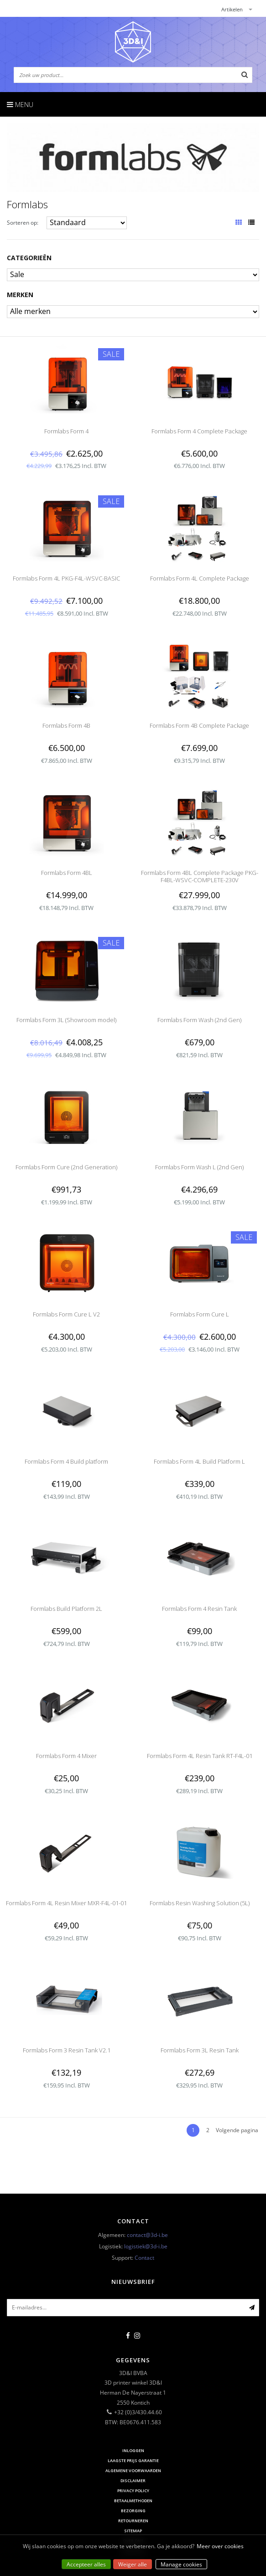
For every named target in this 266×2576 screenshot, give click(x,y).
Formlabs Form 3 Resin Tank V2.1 (66, 2050)
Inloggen (133, 2450)
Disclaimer (133, 2480)
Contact (144, 2258)
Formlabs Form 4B (66, 725)
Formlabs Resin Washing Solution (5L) (200, 1903)
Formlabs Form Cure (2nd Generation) (66, 1167)
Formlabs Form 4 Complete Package (199, 431)
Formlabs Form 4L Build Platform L (199, 1461)
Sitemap (133, 2531)
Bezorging (133, 2511)
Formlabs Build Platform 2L (66, 1608)
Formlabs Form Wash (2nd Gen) (199, 1020)
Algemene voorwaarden (133, 2470)
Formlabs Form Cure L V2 (66, 1314)
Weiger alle (132, 2564)
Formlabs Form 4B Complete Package (199, 725)
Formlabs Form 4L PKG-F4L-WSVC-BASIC (66, 578)
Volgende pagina (237, 2130)
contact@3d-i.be (147, 2235)
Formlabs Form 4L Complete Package (199, 578)
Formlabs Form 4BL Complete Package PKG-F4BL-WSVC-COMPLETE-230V (199, 876)
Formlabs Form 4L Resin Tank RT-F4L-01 (199, 1756)
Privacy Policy (133, 2491)
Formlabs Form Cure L (199, 1314)
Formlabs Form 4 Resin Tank (199, 1608)
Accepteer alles (86, 2564)
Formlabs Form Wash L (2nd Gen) (199, 1167)
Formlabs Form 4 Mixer (66, 1756)
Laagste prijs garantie (133, 2460)
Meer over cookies (220, 2546)
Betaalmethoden (133, 2501)
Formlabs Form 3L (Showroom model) (66, 1020)
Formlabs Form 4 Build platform (66, 1461)
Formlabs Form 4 (66, 431)
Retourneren (133, 2521)
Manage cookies (181, 2564)
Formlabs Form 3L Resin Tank (200, 2050)
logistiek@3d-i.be (145, 2246)
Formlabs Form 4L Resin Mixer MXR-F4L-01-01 (66, 1903)
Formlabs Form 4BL (66, 873)
